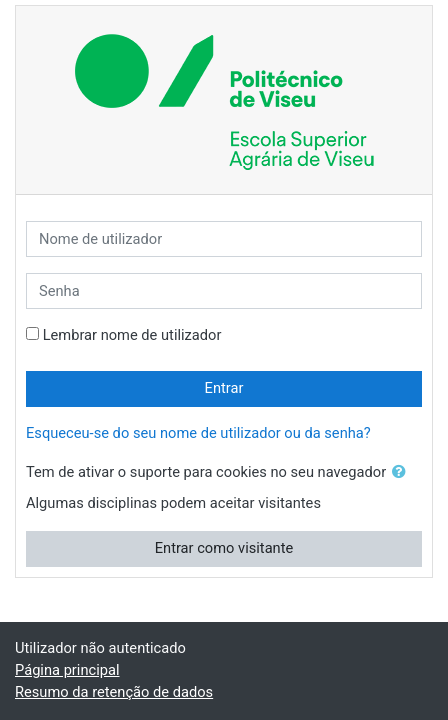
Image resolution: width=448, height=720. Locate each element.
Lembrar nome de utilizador (132, 335)
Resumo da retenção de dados (114, 692)
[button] (403, 473)
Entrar (224, 388)
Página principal (67, 670)
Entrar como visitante (224, 548)
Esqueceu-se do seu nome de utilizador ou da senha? (198, 433)
